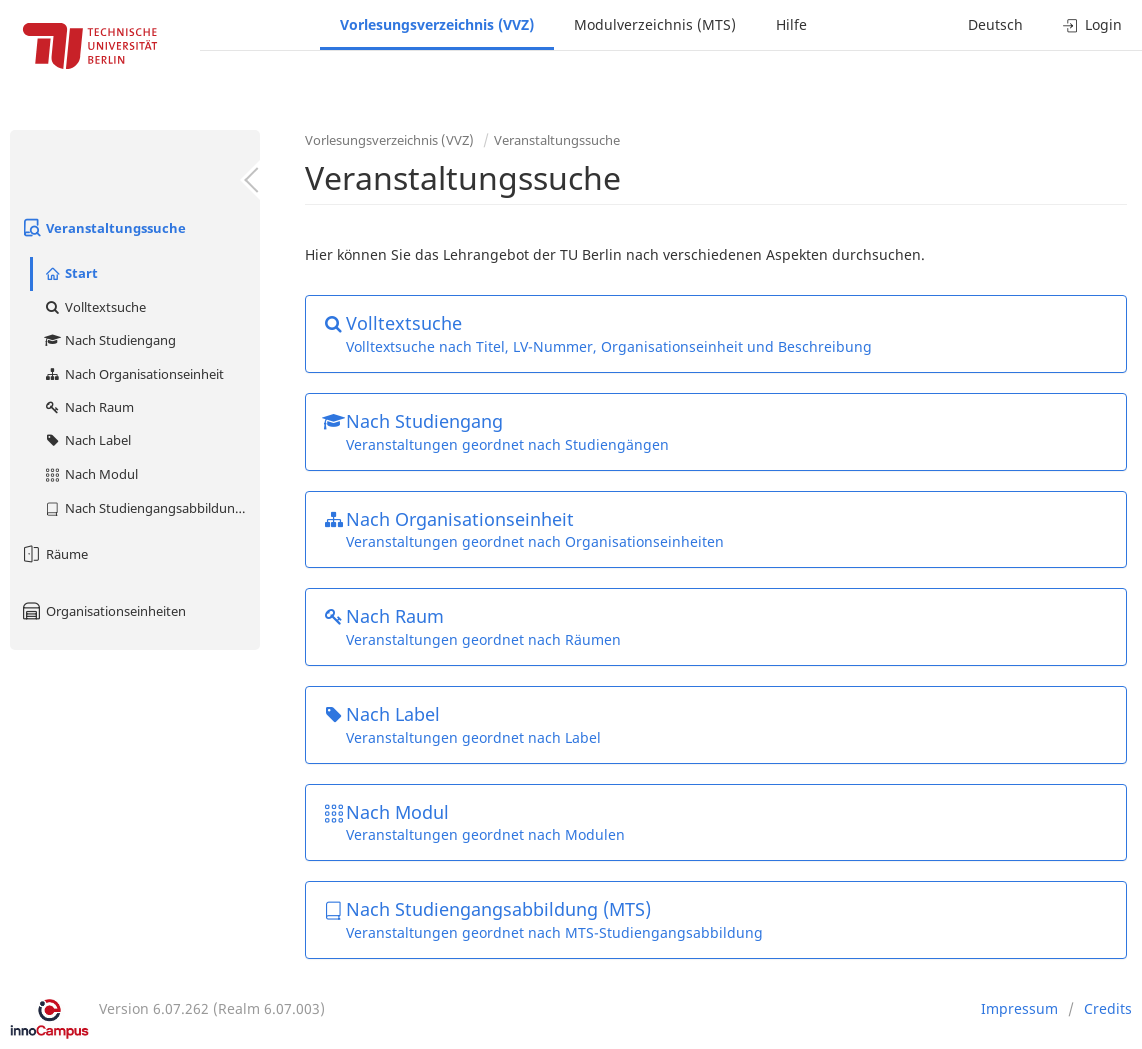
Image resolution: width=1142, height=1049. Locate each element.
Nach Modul (90, 474)
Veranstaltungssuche (103, 228)
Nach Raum (88, 407)
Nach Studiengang (109, 340)
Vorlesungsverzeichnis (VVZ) (437, 24)
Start (70, 273)
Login (1092, 24)
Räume (54, 554)
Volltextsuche (94, 307)
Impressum (1019, 1008)
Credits (1108, 1008)
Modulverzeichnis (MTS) (655, 24)
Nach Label (87, 440)
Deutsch (995, 24)
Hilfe (791, 24)
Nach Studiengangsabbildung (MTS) (151, 508)
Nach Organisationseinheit (133, 374)
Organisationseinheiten (103, 611)
